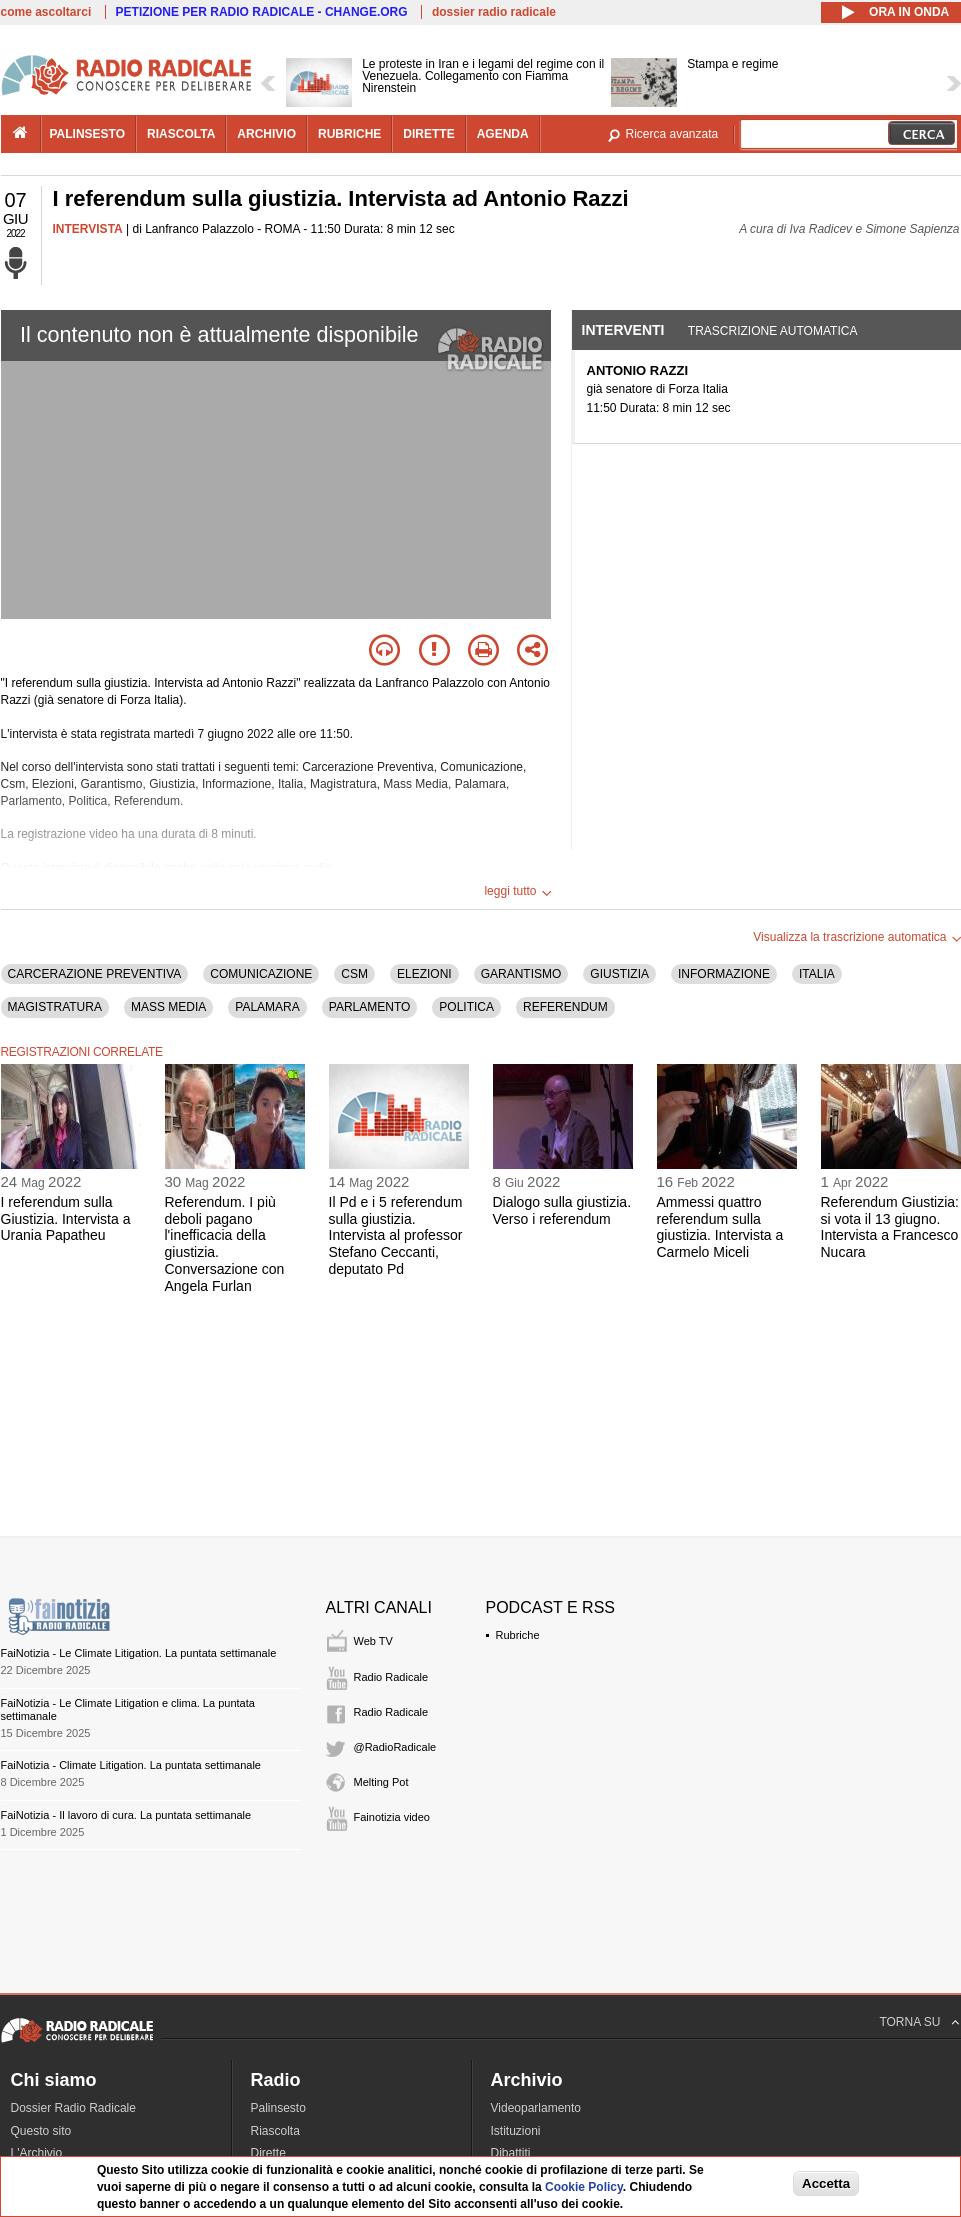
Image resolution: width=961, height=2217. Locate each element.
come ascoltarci (46, 12)
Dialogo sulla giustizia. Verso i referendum (562, 1210)
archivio (266, 134)
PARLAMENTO (370, 1007)
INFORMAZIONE (724, 974)
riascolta (181, 134)
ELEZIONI (424, 974)
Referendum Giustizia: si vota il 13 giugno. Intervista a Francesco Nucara (890, 1227)
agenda (503, 134)
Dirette (268, 2153)
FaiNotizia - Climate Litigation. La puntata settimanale (131, 1765)
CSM (354, 974)
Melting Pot (381, 1782)
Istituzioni (516, 2131)
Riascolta (275, 2131)
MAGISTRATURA (55, 1007)
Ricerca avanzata (672, 134)
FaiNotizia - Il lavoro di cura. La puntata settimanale (126, 1815)
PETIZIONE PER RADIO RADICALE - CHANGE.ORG (262, 12)
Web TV (373, 1641)
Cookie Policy (584, 2187)
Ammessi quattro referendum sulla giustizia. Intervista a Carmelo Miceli (720, 1227)
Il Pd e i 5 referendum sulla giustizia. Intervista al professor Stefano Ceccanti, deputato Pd (396, 1235)
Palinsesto (278, 2108)
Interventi (623, 330)
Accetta (826, 2183)
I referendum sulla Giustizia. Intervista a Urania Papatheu (66, 1219)
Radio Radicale (391, 1677)
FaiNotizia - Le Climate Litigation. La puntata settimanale (139, 1653)
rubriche (349, 134)
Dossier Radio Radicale (73, 2108)
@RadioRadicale (395, 1747)
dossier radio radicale (494, 12)
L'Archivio (37, 2153)
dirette (428, 134)
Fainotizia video (392, 1817)
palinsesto (88, 134)
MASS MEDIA (168, 1007)
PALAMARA (267, 1007)
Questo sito (41, 2131)
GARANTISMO (521, 974)
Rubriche (518, 1635)
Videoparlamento (536, 2108)
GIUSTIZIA (619, 974)
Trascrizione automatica (773, 331)
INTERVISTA (88, 229)
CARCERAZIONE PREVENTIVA (95, 974)
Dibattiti (511, 2153)
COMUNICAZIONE (261, 974)
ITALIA (817, 974)
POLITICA (466, 1007)
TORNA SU (909, 2022)
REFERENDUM (565, 1007)
